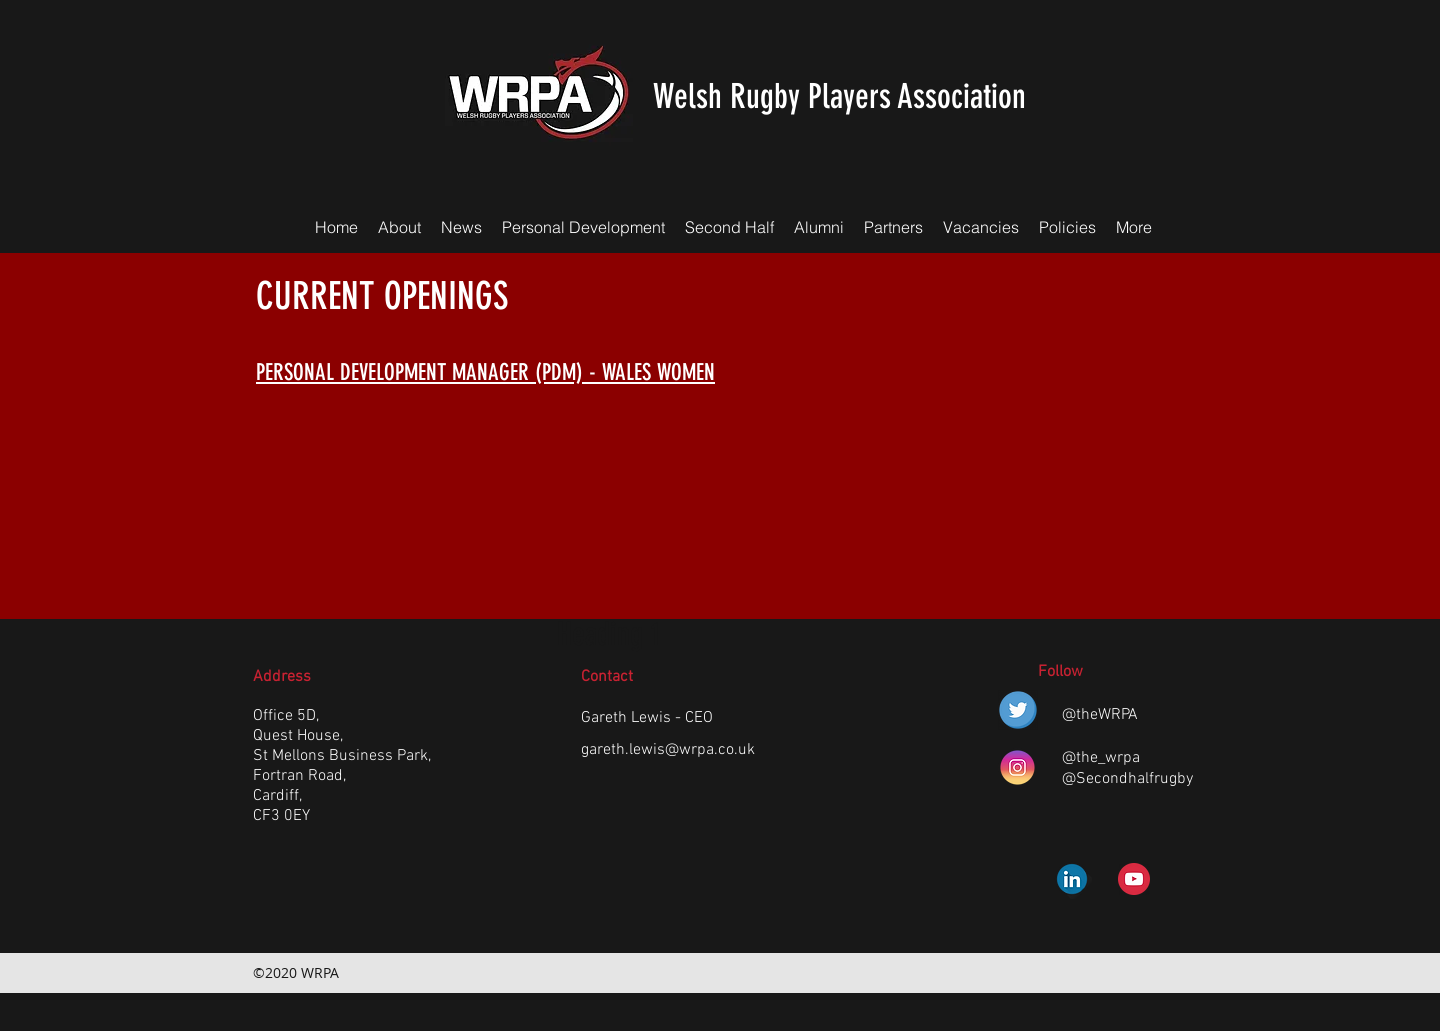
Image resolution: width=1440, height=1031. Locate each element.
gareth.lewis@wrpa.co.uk (668, 750)
